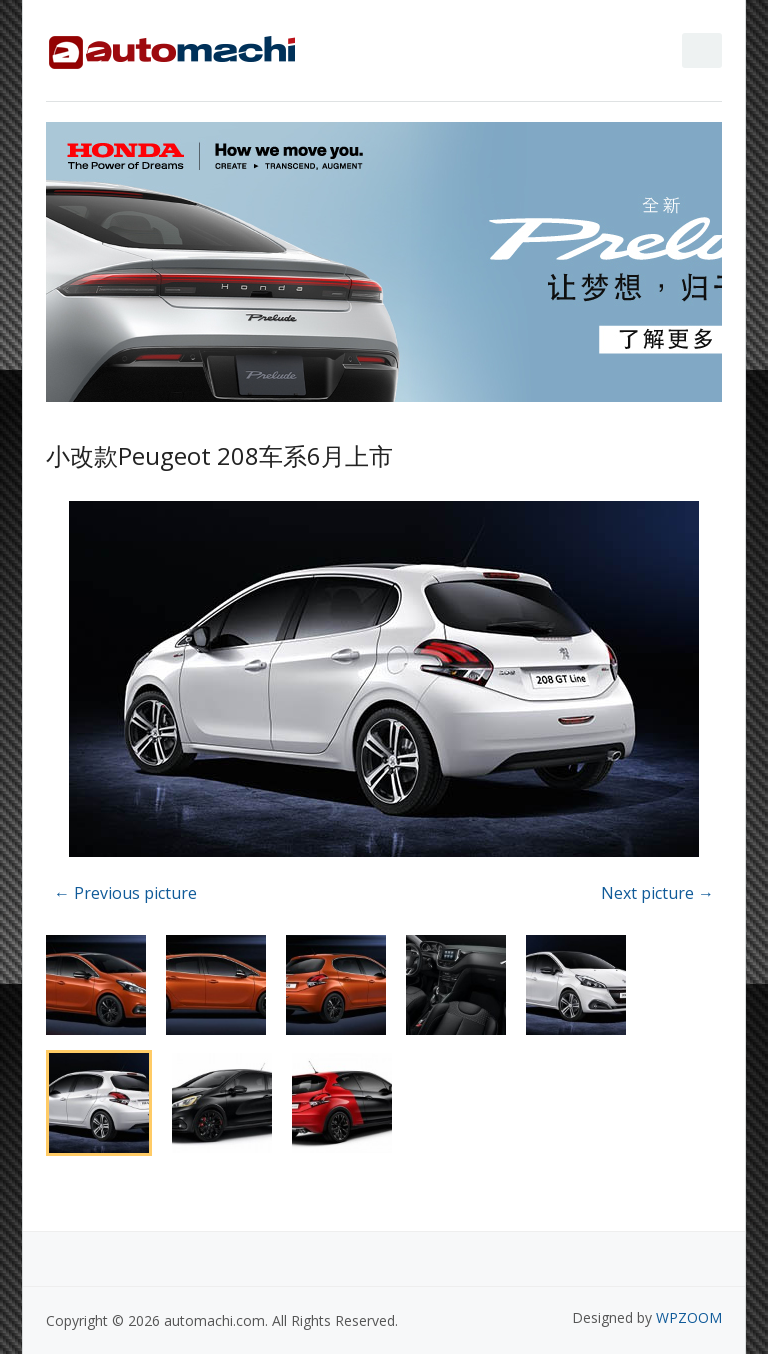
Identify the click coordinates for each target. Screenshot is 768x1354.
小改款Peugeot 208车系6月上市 (219, 455)
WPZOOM (689, 1317)
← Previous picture (125, 893)
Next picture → (657, 893)
